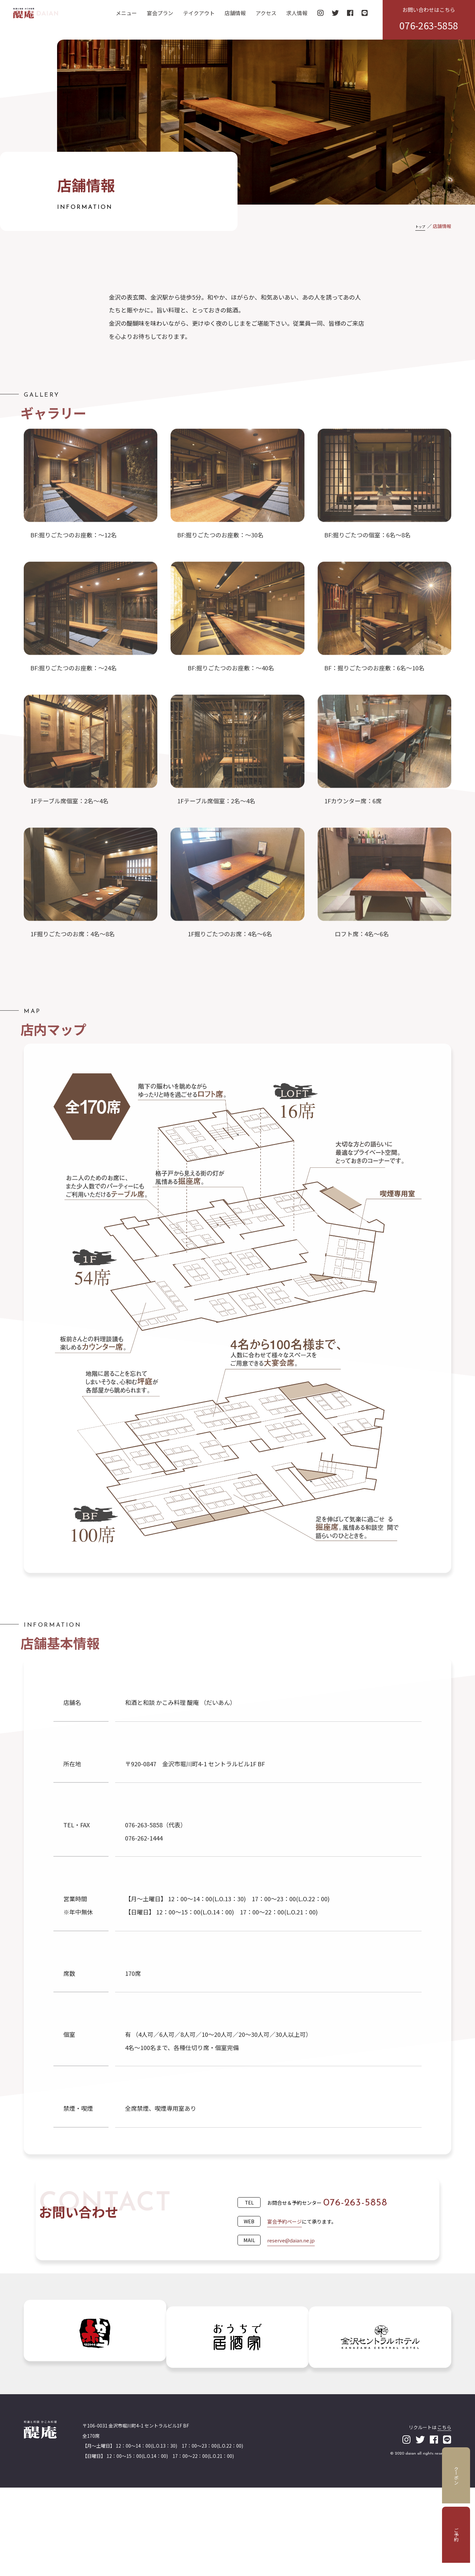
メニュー (126, 18)
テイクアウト (199, 18)
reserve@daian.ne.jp (296, 2286)
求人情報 (296, 18)
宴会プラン (160, 18)
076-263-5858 (360, 2249)
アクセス (266, 18)
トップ (418, 226)
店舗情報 (235, 18)
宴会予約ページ (289, 2268)
